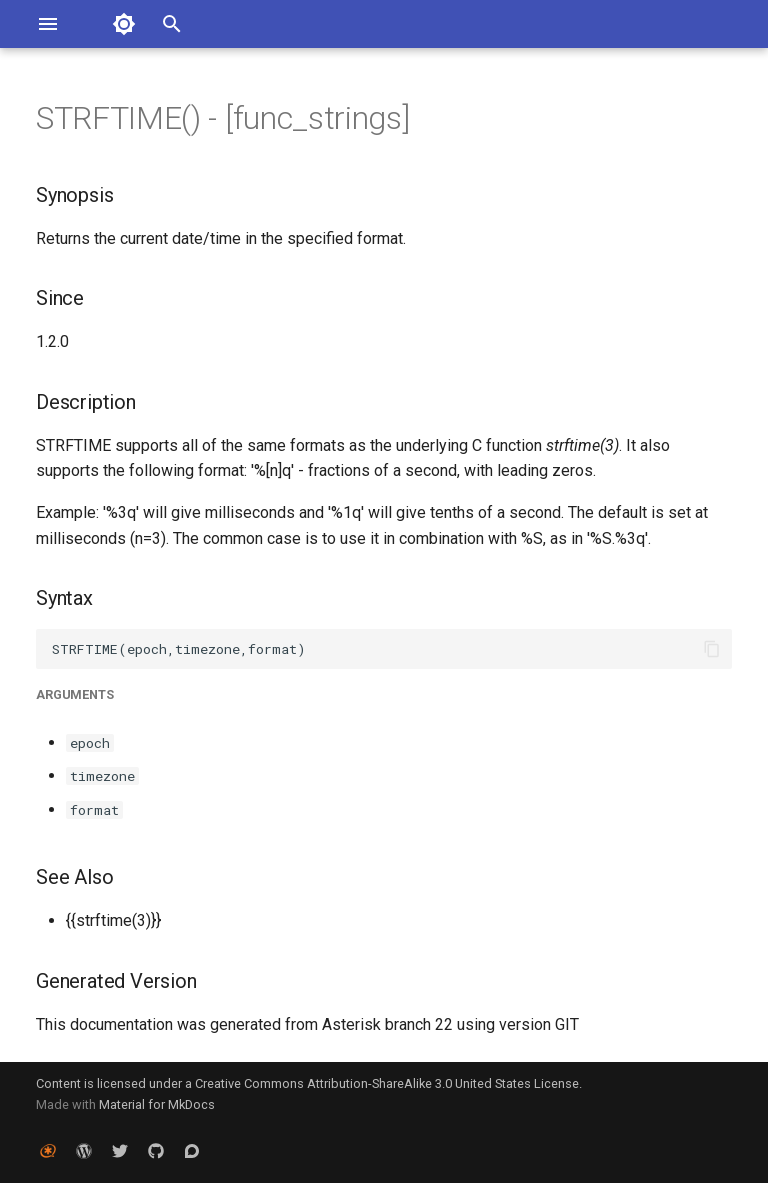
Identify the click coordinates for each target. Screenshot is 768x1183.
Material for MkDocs (157, 1104)
